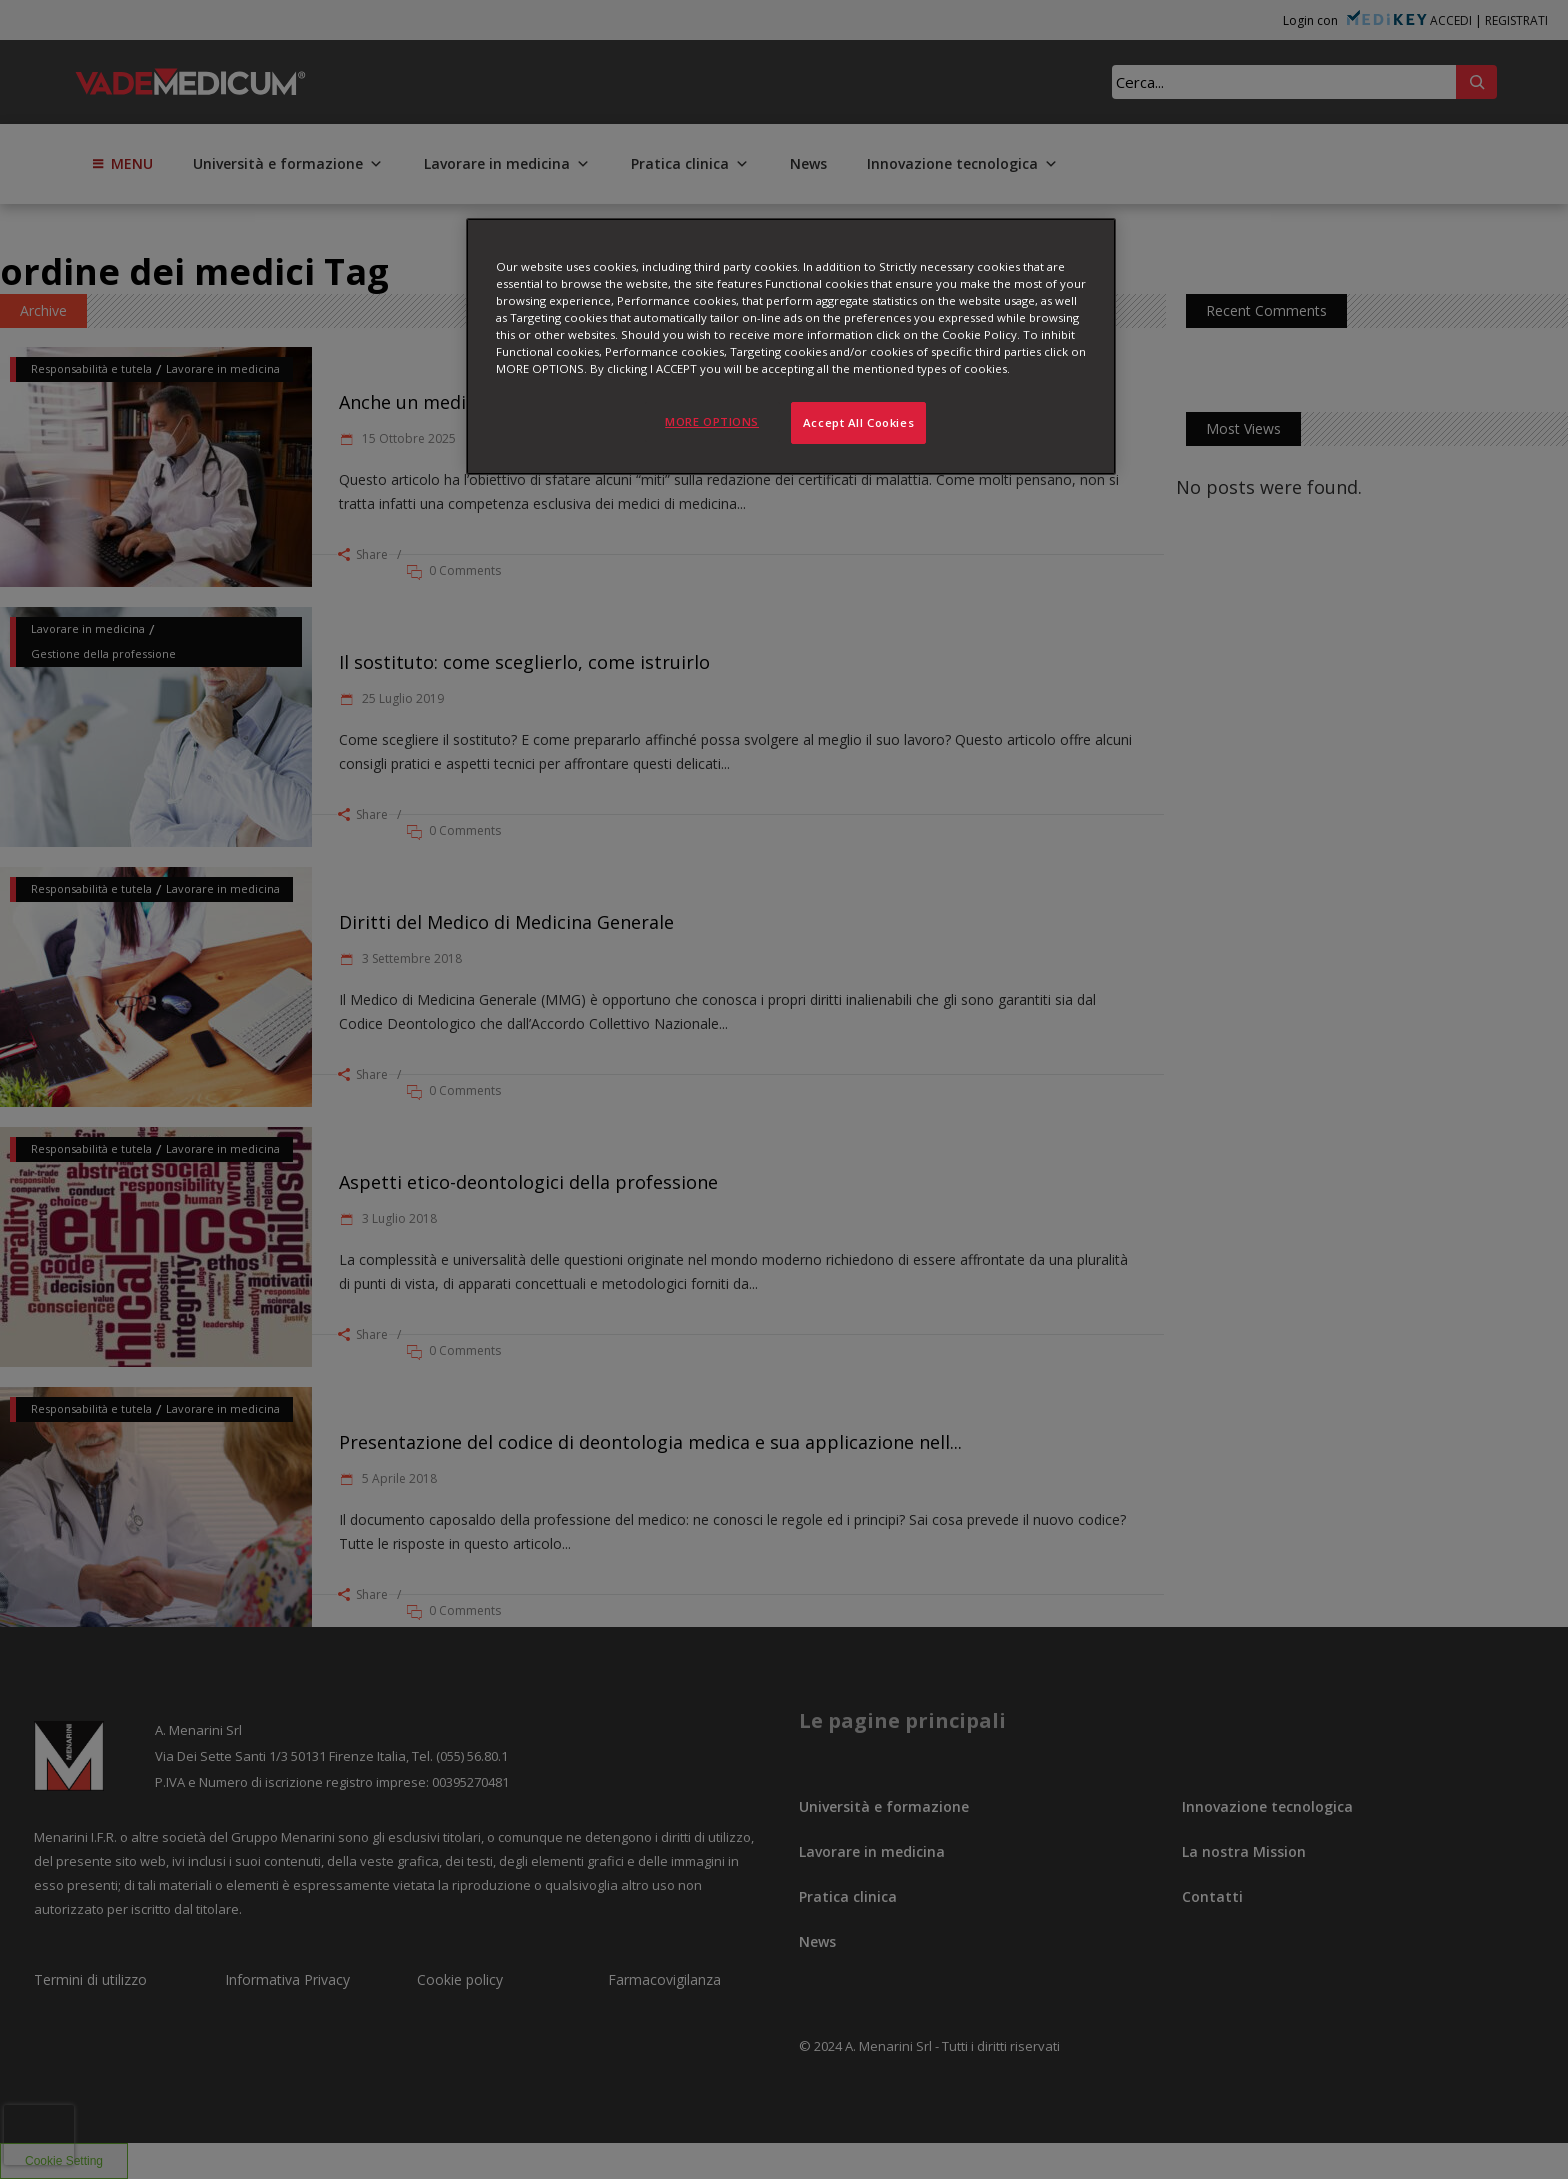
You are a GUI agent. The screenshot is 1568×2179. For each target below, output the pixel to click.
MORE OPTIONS (712, 421)
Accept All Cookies (858, 422)
